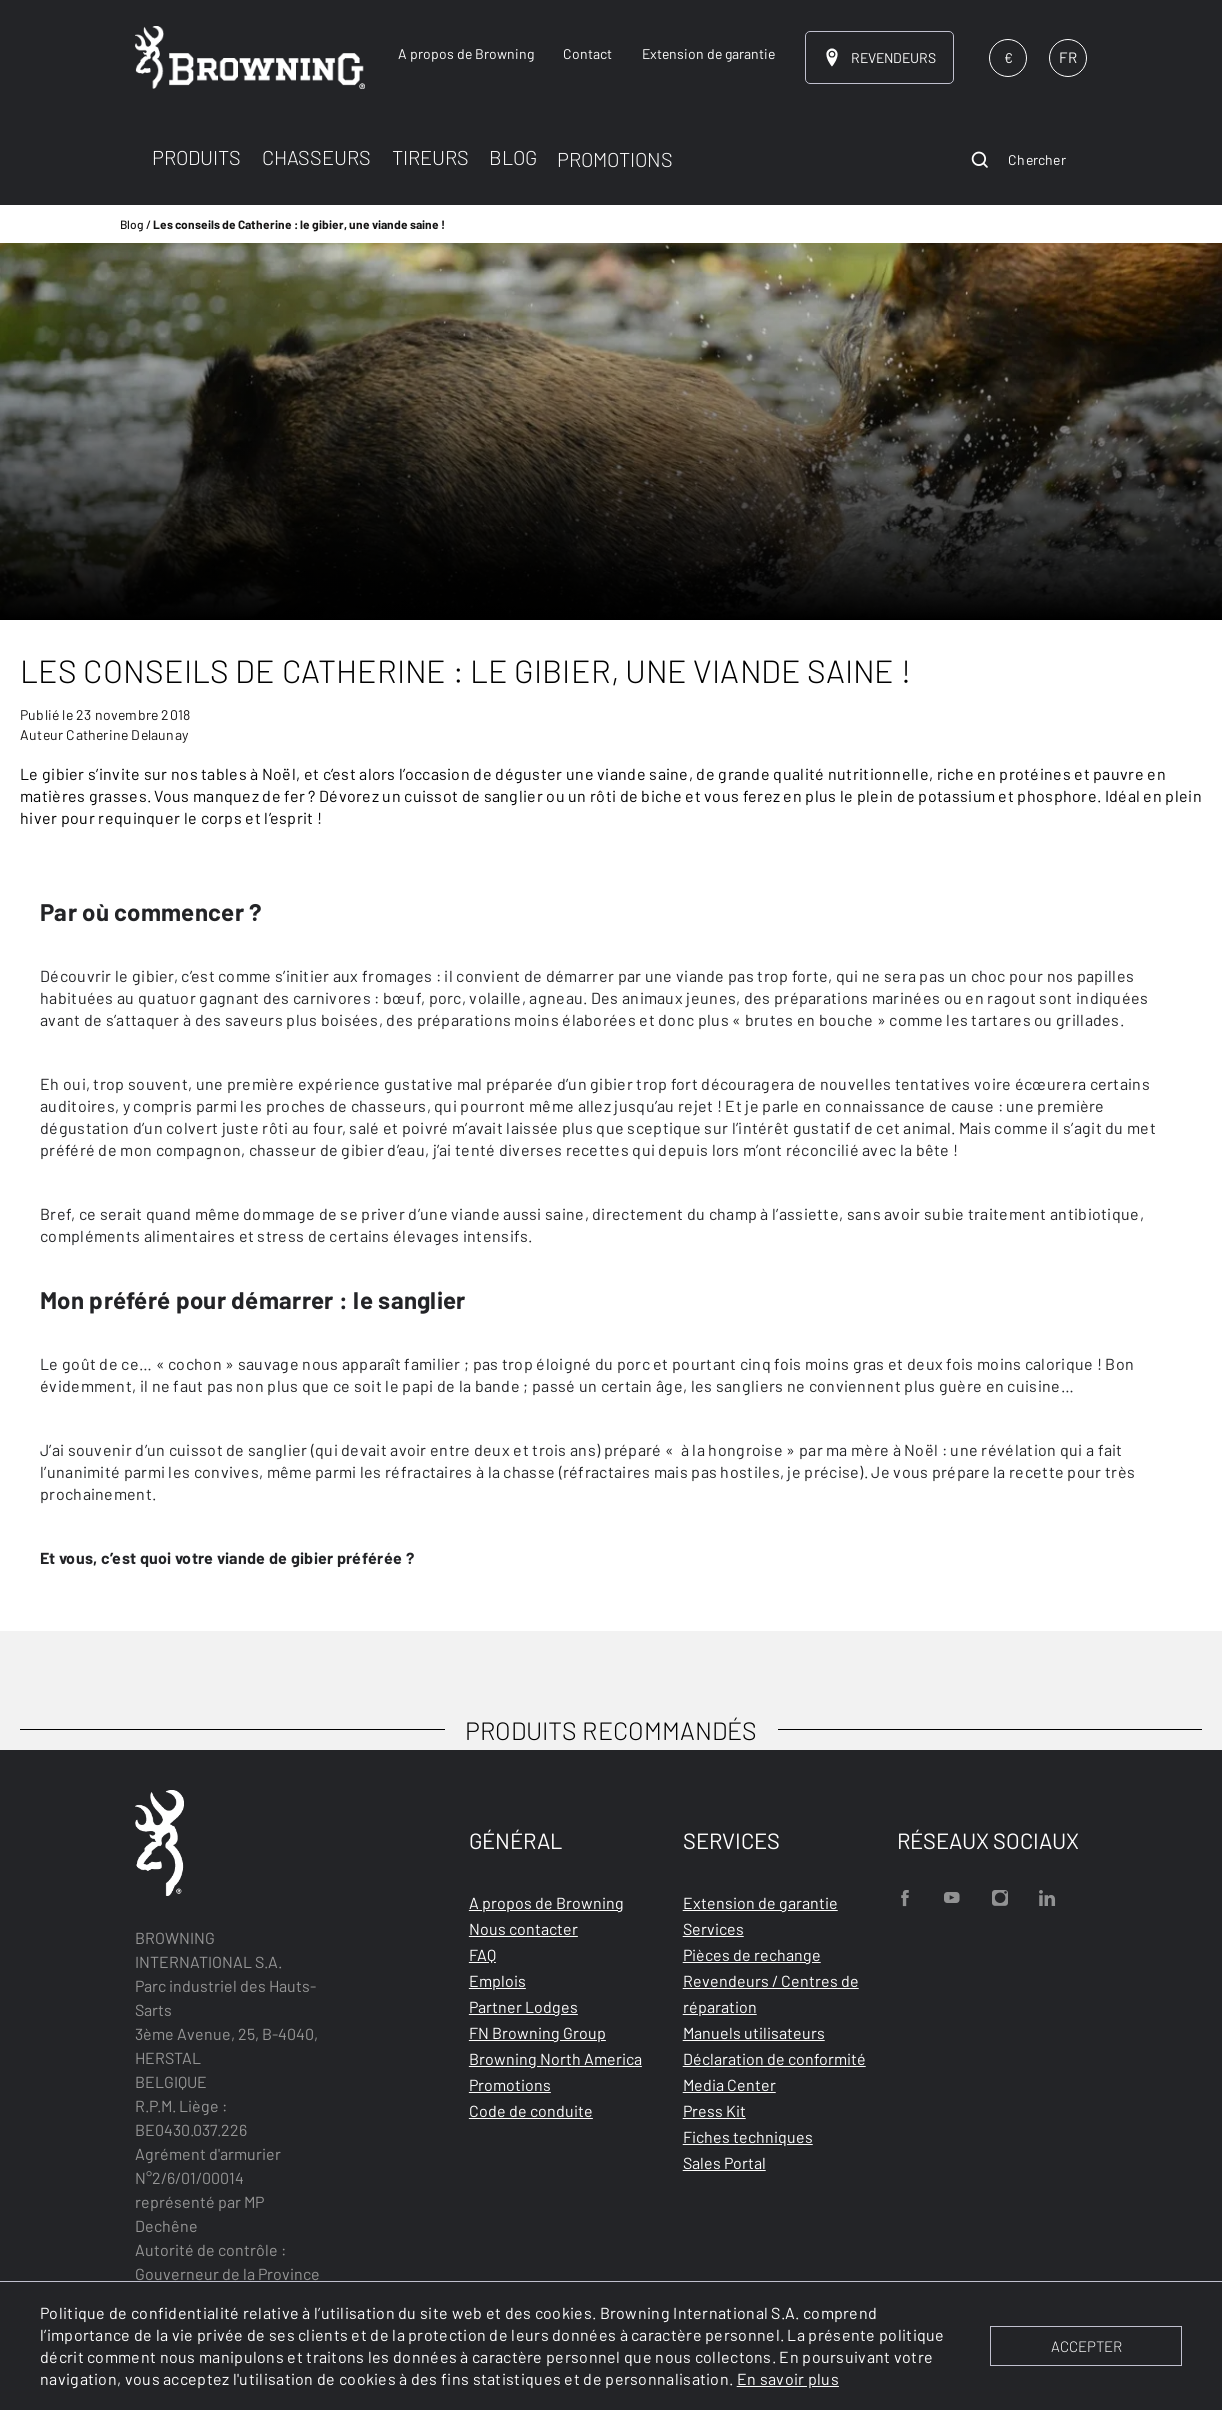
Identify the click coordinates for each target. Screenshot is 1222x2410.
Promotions (510, 2084)
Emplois (497, 1980)
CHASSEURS (316, 157)
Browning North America (555, 2058)
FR (1068, 57)
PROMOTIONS (615, 159)
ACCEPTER (1086, 2346)
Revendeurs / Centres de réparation (771, 1993)
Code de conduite (531, 2110)
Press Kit (714, 2110)
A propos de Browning (546, 1902)
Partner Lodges (523, 2006)
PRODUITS (196, 157)
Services (713, 1928)
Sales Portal (724, 2162)
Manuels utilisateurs (754, 2032)
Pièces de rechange (752, 1954)
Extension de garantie (760, 1902)
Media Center (729, 2084)
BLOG (513, 157)
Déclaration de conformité (774, 2058)
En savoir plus (788, 2378)
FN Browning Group (537, 2032)
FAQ (482, 1954)
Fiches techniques (748, 2136)
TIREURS (430, 157)
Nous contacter (523, 1928)
